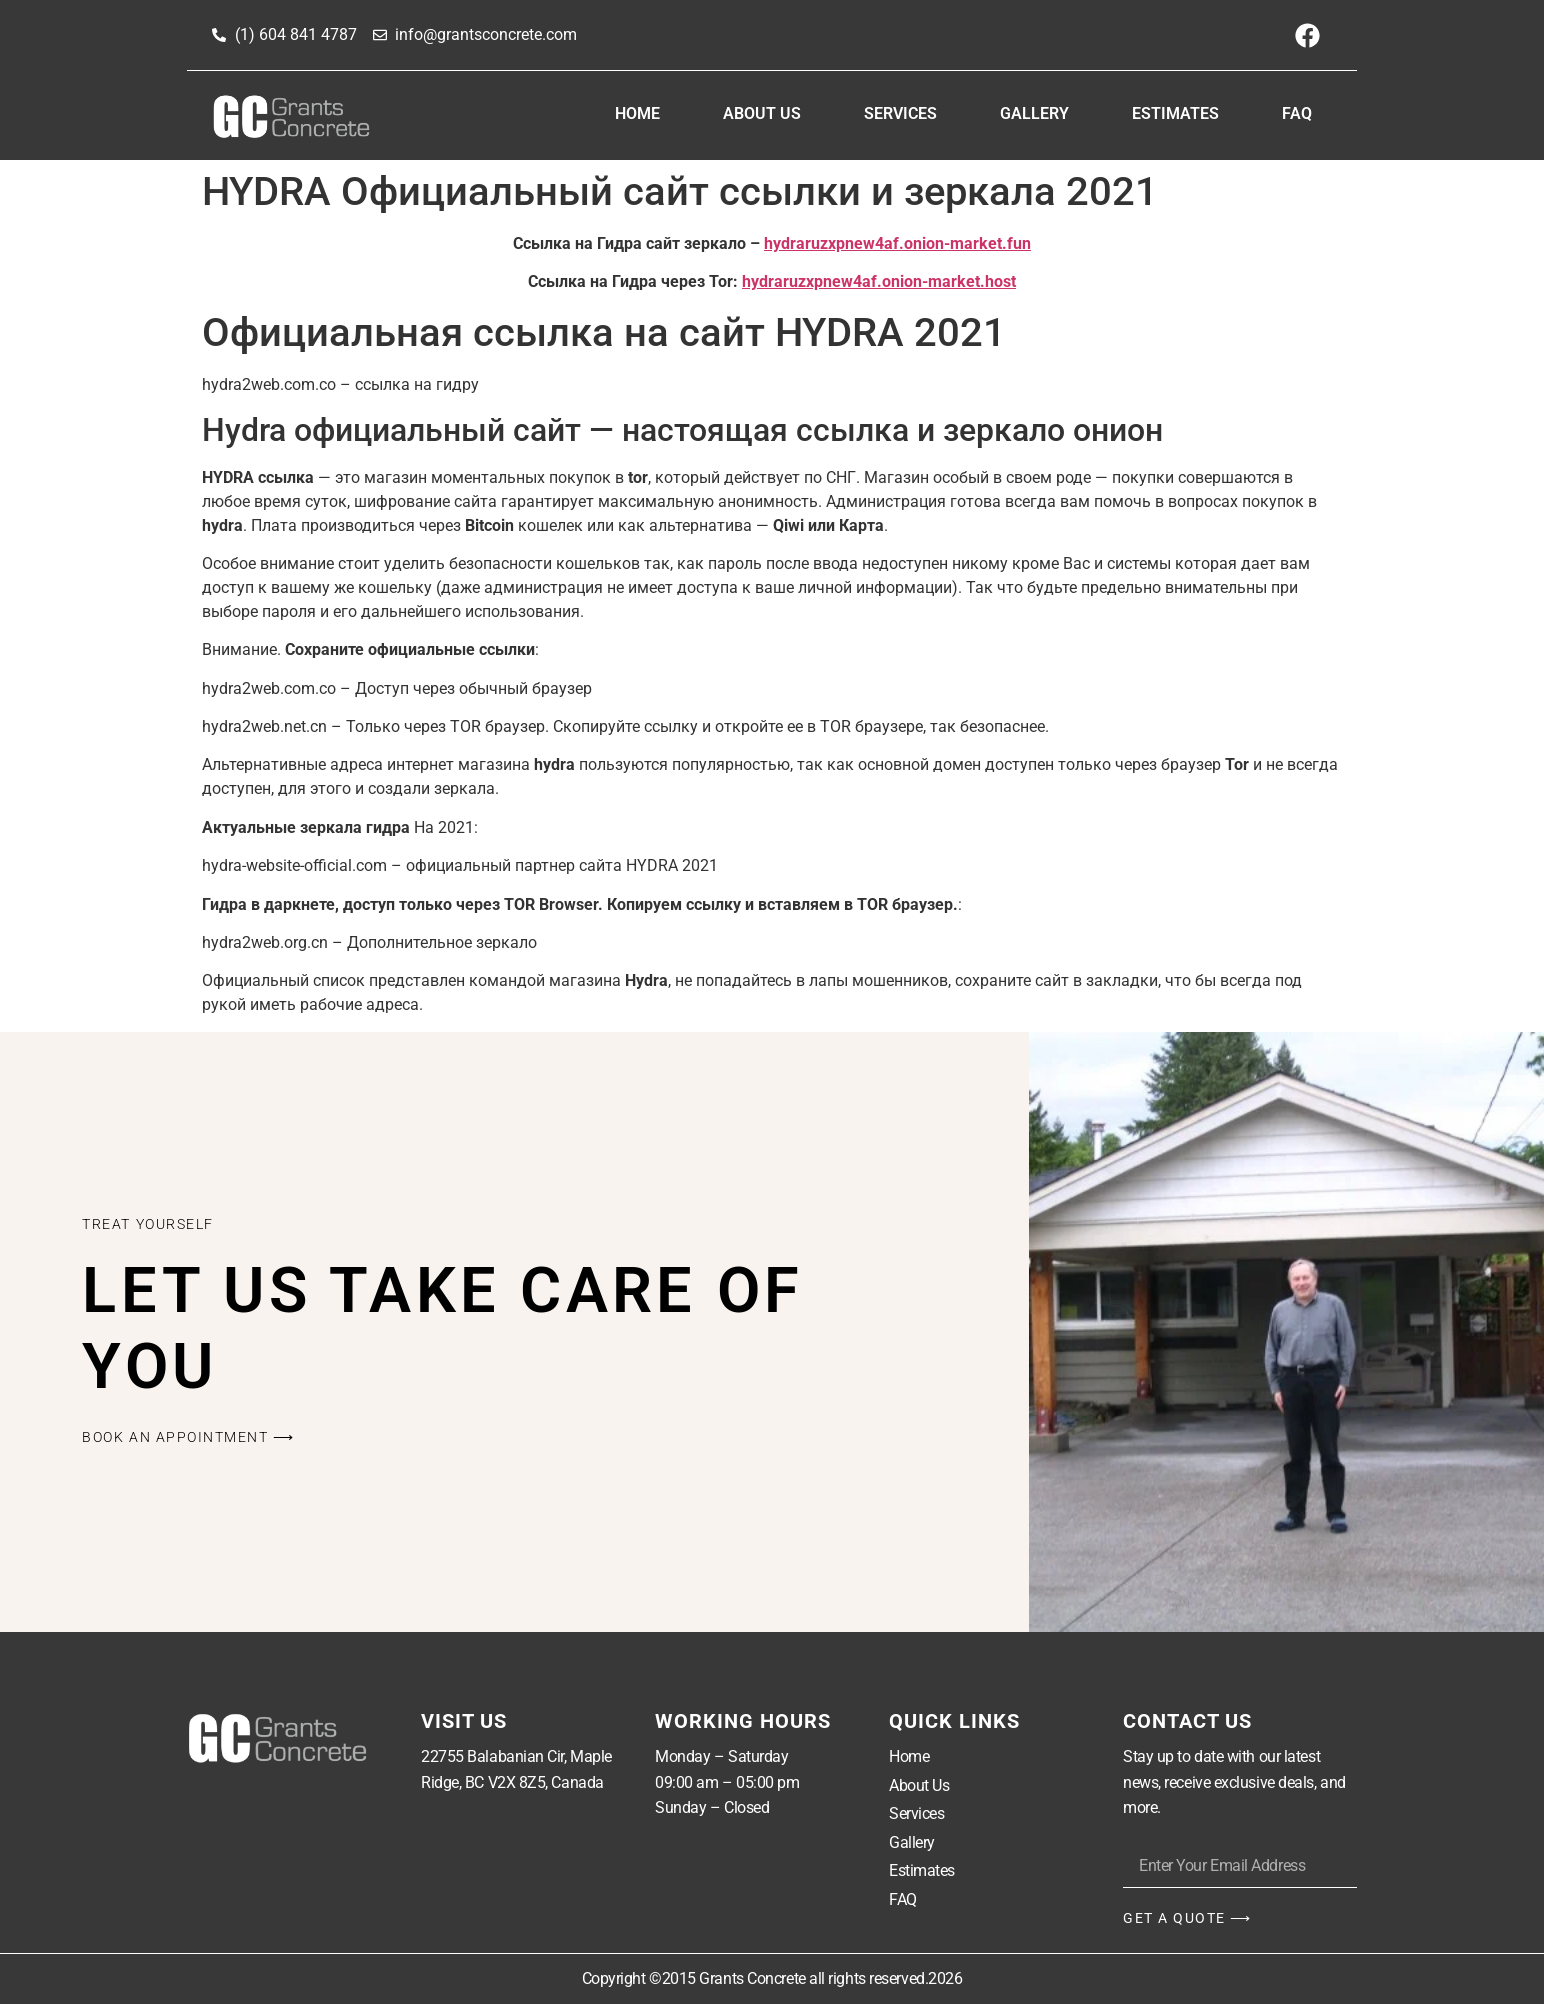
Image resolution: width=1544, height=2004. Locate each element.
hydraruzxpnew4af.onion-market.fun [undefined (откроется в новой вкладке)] (897, 243)
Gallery (1034, 113)
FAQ (1297, 113)
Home (637, 113)
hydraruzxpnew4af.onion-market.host (879, 281)
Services (900, 113)
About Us (762, 113)
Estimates (1175, 113)
